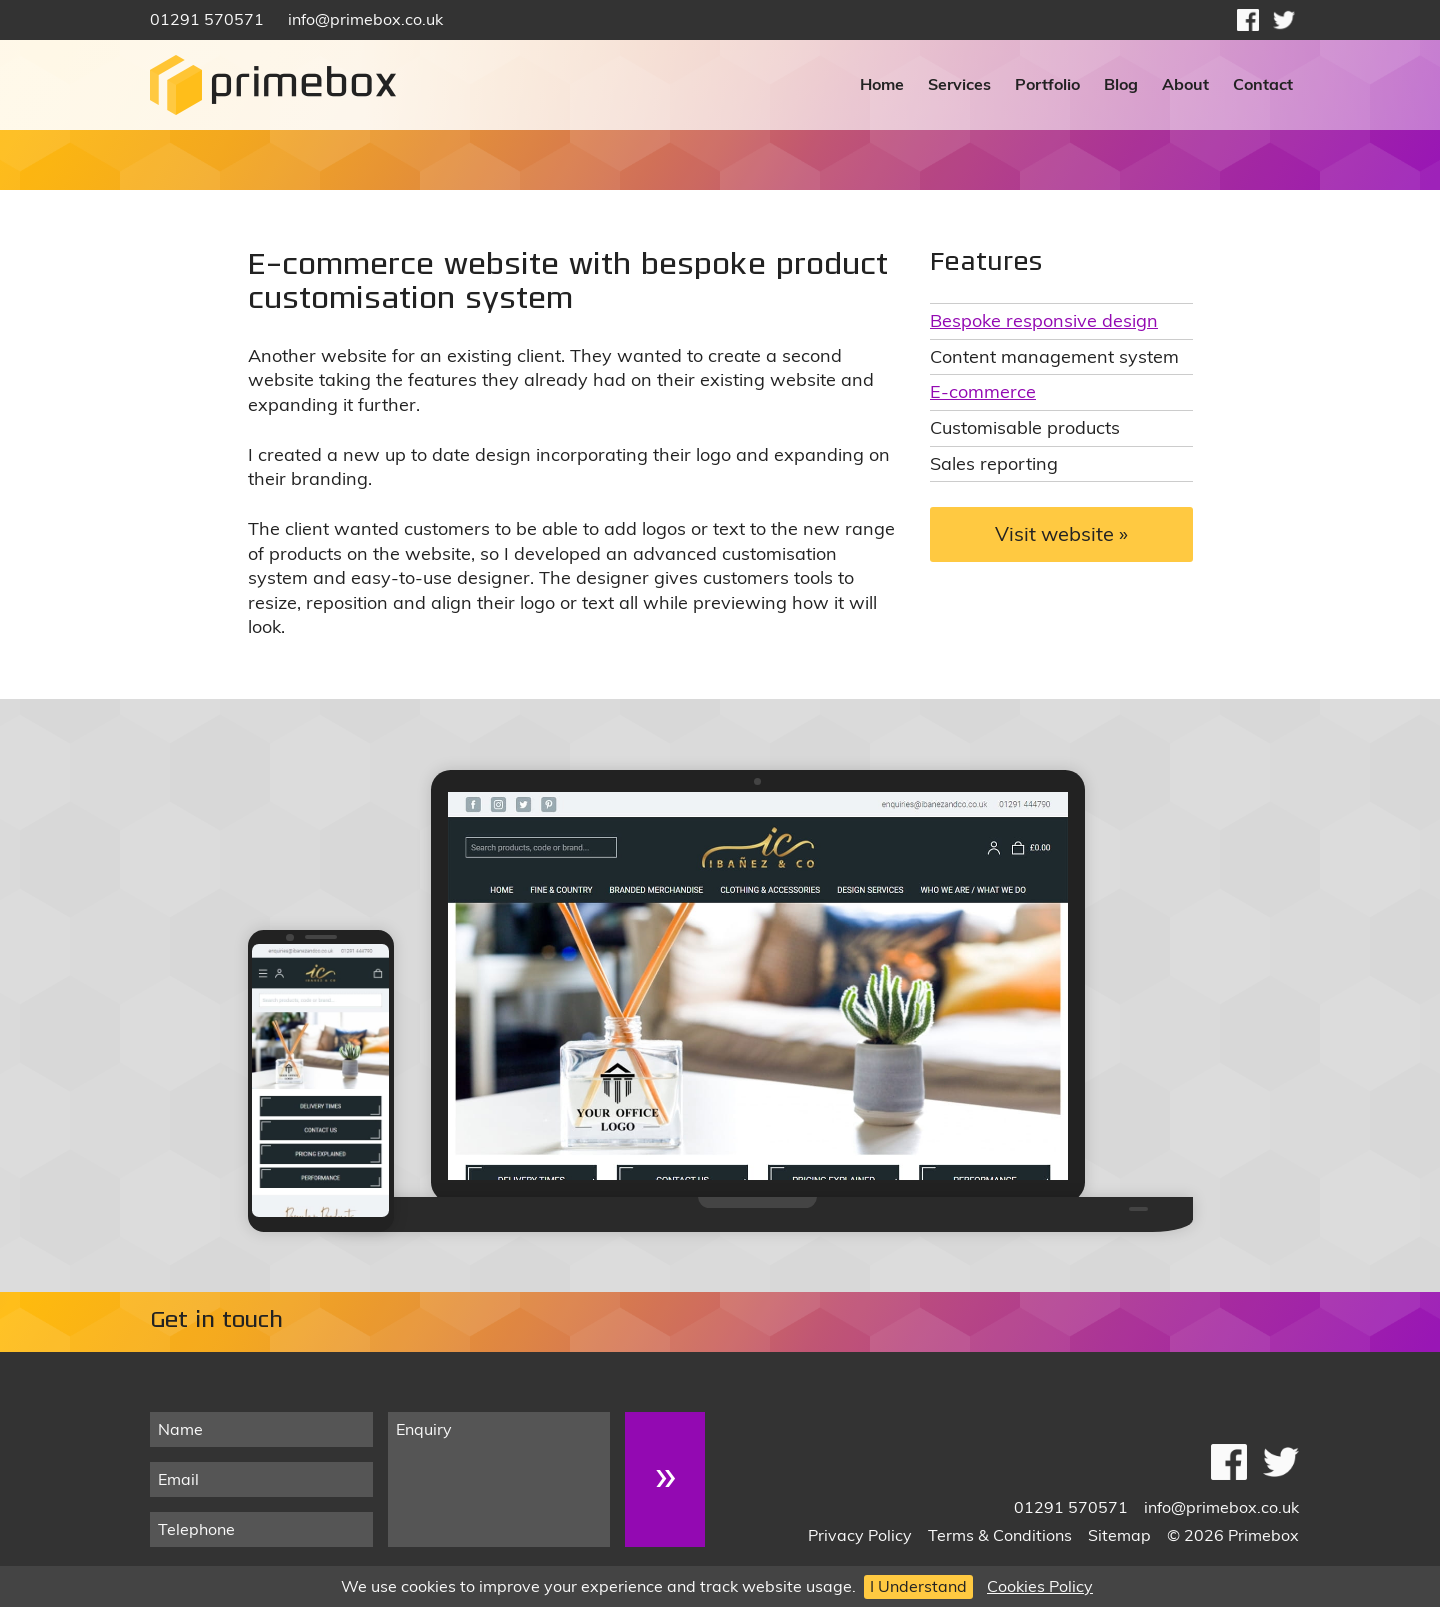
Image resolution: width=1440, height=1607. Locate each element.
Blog (1121, 84)
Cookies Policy (1040, 1586)
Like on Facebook (1248, 20)
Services (959, 84)
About (1185, 84)
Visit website (1054, 533)
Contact (1263, 84)
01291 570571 (207, 19)
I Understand (918, 1586)
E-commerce (983, 391)
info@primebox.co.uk (365, 19)
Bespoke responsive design (1044, 320)
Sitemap (1119, 1535)
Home (882, 84)
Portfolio (1047, 84)
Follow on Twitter (1284, 20)
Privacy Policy (860, 1535)
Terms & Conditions (1000, 1535)
